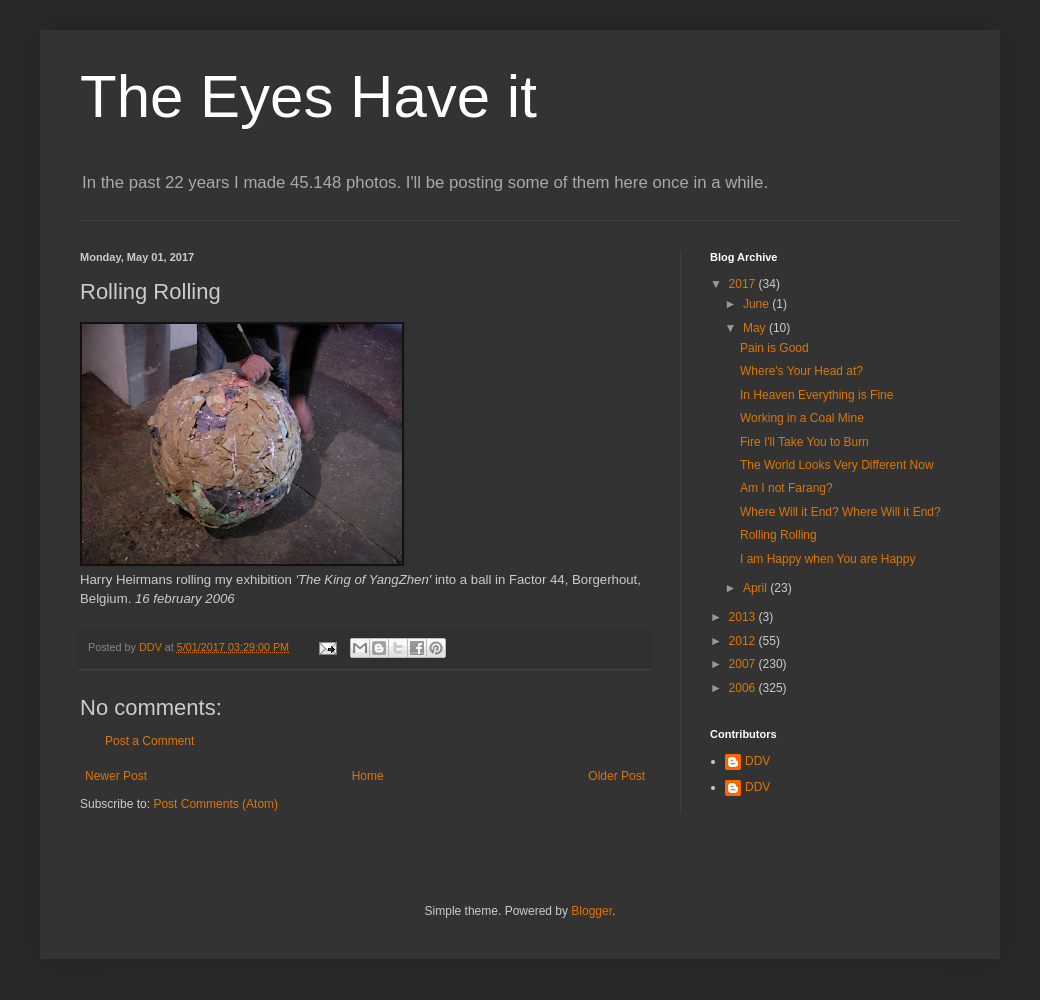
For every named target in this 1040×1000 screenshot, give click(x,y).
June (757, 304)
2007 (744, 664)
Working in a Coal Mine (802, 418)
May (756, 328)
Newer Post (116, 776)
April (756, 588)
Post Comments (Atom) (215, 804)
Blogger (591, 911)
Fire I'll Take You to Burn (804, 442)
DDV (757, 761)
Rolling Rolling (778, 535)
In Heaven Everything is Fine (816, 395)
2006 (744, 688)
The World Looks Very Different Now (837, 465)
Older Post (616, 776)
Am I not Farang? (786, 488)
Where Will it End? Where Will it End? (840, 512)
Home (368, 776)
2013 (744, 617)
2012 (744, 641)
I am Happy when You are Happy (827, 559)
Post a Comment (149, 741)
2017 (744, 284)
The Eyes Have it (308, 96)
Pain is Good (774, 348)
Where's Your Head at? (801, 371)
